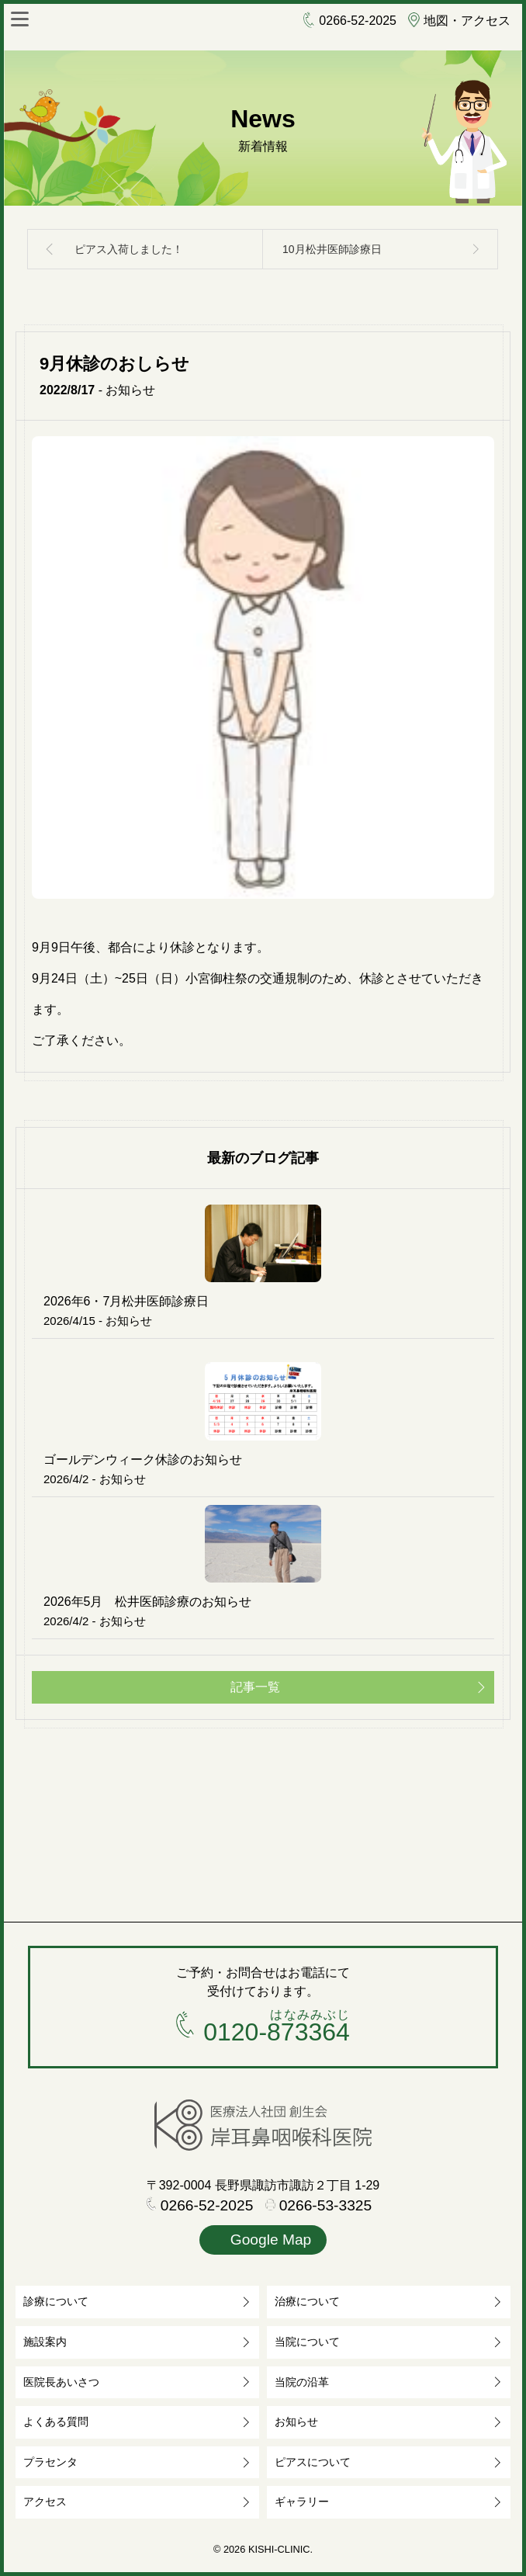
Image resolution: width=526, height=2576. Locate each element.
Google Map (263, 2241)
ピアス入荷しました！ (128, 249)
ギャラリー (302, 2501)
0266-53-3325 (318, 2206)
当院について (307, 2341)
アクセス (45, 2501)
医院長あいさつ (61, 2382)
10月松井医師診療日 (332, 249)
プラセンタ (50, 2462)
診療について (55, 2301)
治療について (307, 2301)
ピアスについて (313, 2462)
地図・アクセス (459, 20)
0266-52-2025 (349, 21)
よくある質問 (55, 2421)
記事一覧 (255, 1687)
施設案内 (45, 2341)
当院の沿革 (302, 2382)
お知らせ (296, 2421)
